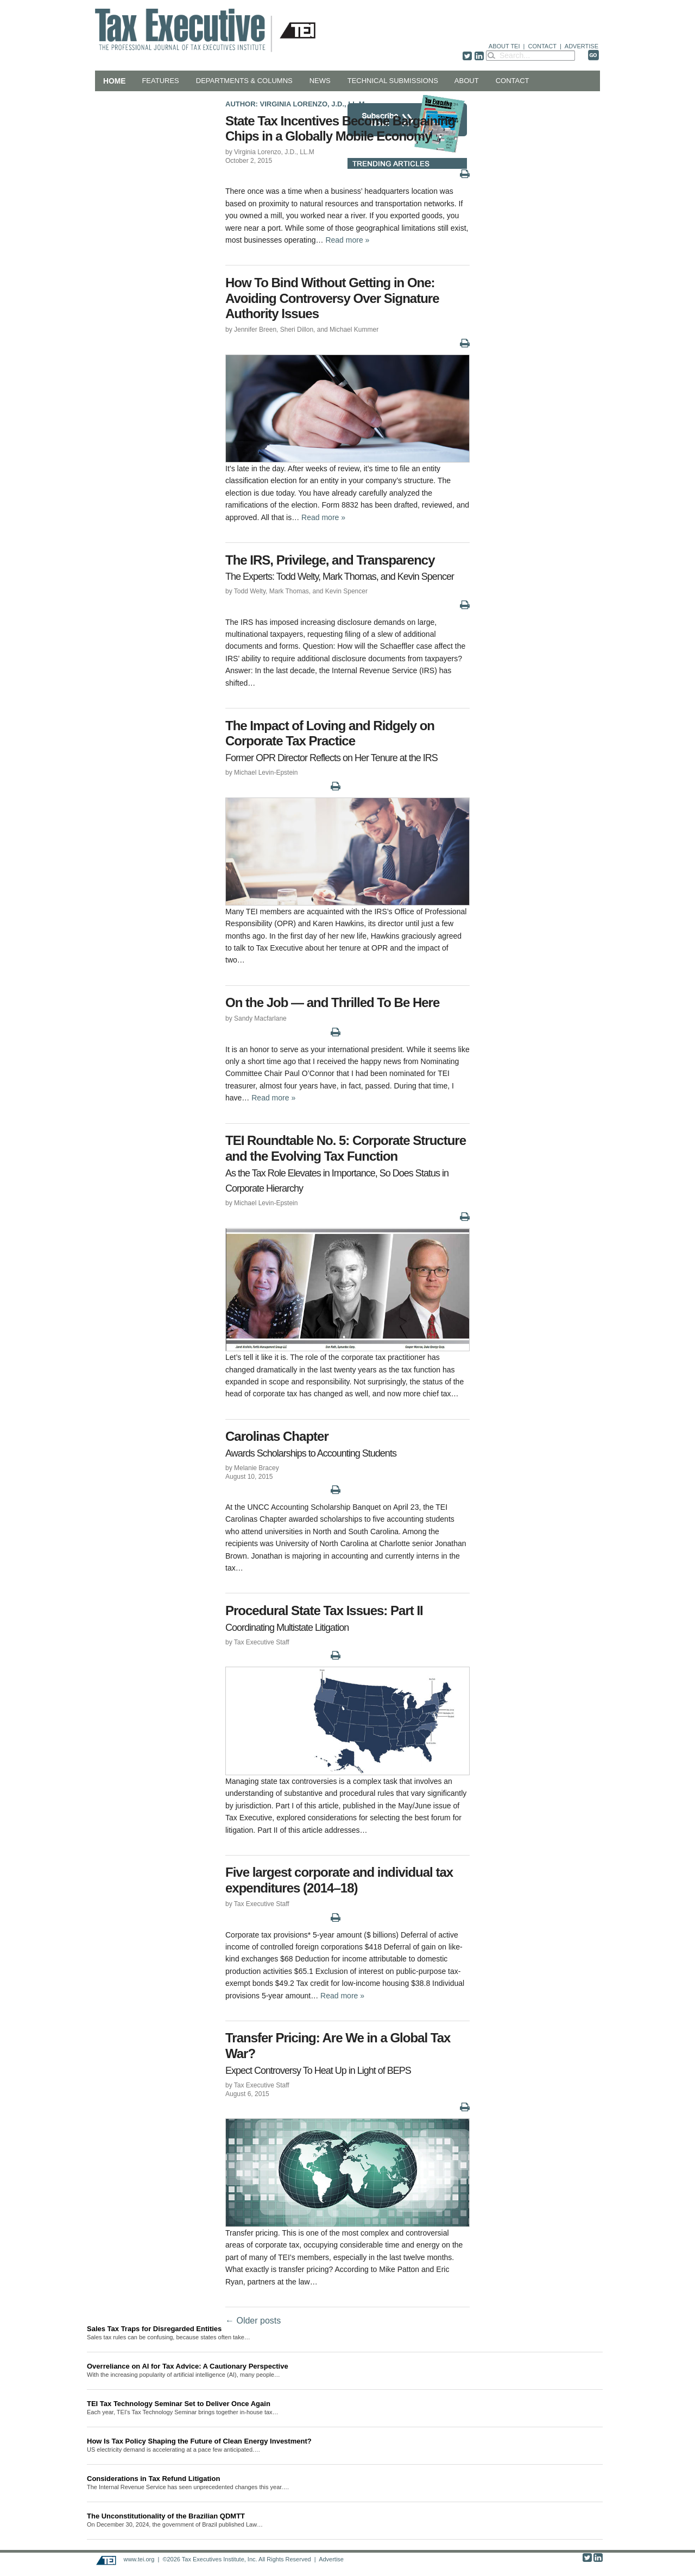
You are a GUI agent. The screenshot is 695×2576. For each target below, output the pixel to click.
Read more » (347, 240)
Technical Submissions (393, 81)
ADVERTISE (581, 46)
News (320, 81)
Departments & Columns (244, 81)
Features (160, 81)
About (466, 81)
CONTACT (542, 46)
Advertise (331, 2559)
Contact (512, 81)
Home (114, 81)
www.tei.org (138, 2559)
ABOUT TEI (504, 46)
